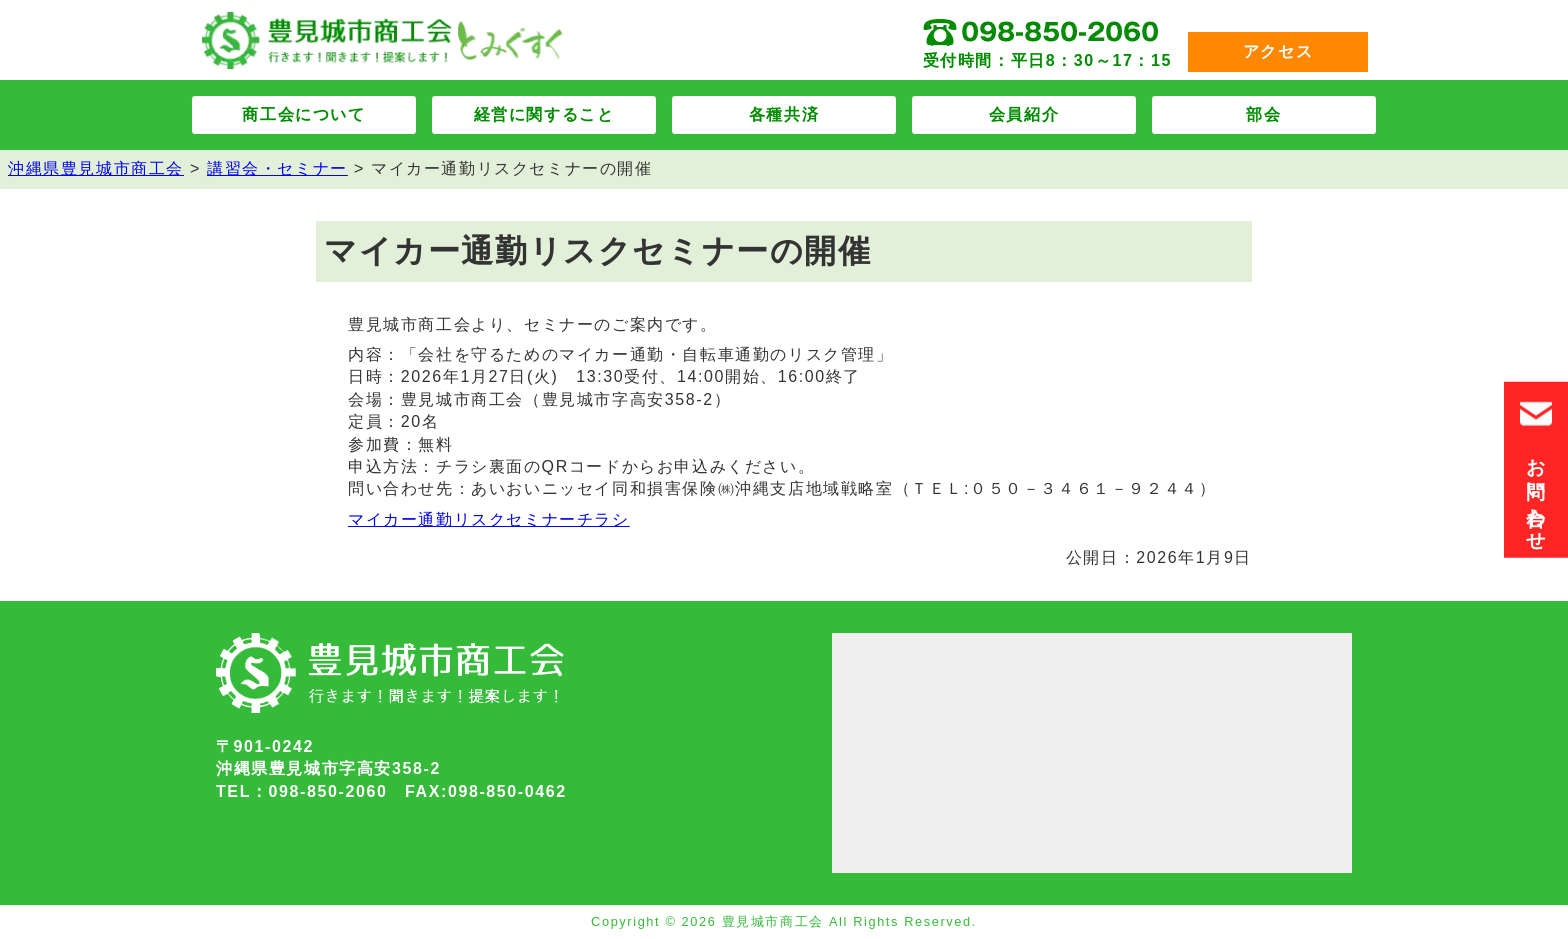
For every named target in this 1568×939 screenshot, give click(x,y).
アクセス (1278, 51)
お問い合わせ (1536, 469)
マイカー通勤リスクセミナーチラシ (489, 519)
